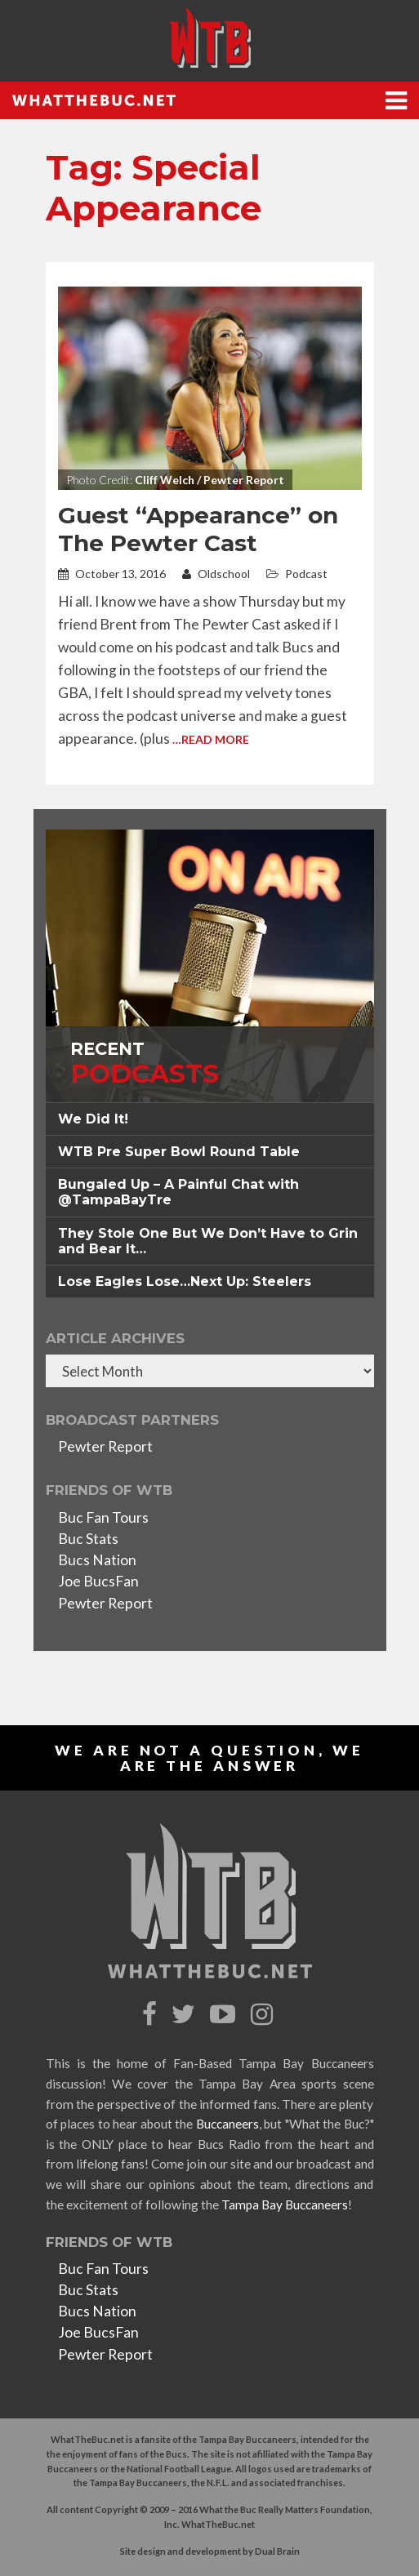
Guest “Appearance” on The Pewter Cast (198, 529)
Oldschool (216, 574)
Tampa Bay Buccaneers (284, 2204)
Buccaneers (227, 2123)
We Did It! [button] (93, 1119)
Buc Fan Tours (103, 1517)
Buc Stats (88, 1538)
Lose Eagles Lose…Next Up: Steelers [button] (184, 1281)
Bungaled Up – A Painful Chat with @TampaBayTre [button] (178, 1192)
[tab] (210, 1119)
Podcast (306, 574)
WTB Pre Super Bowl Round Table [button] (179, 1151)
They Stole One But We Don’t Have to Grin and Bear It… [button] (208, 1241)
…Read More (210, 739)
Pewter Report (105, 1446)
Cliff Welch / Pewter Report (209, 480)
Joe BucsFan (98, 1581)
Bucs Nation (97, 1559)
